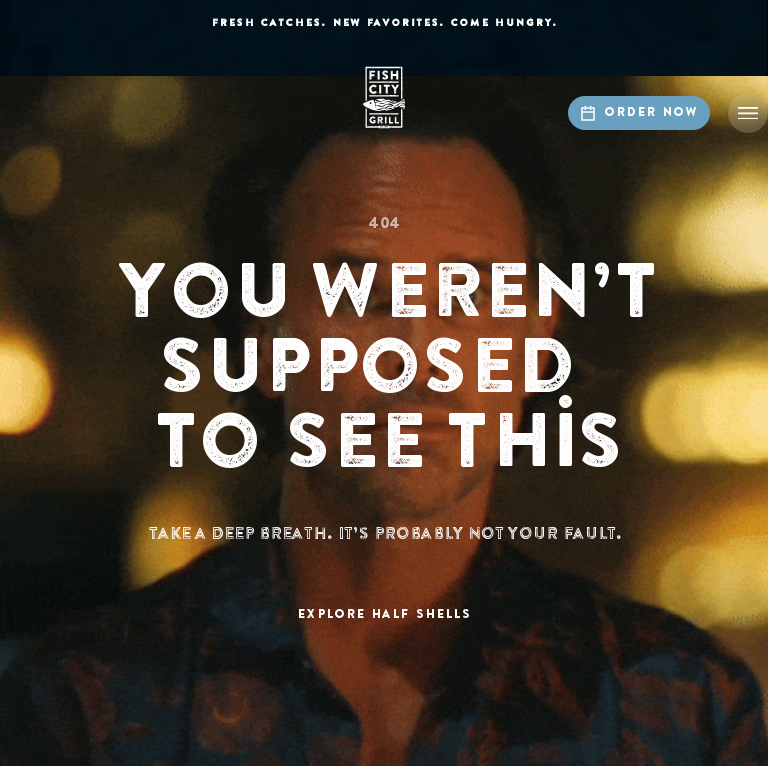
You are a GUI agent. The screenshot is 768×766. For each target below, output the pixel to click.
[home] (384, 97)
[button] (748, 113)
